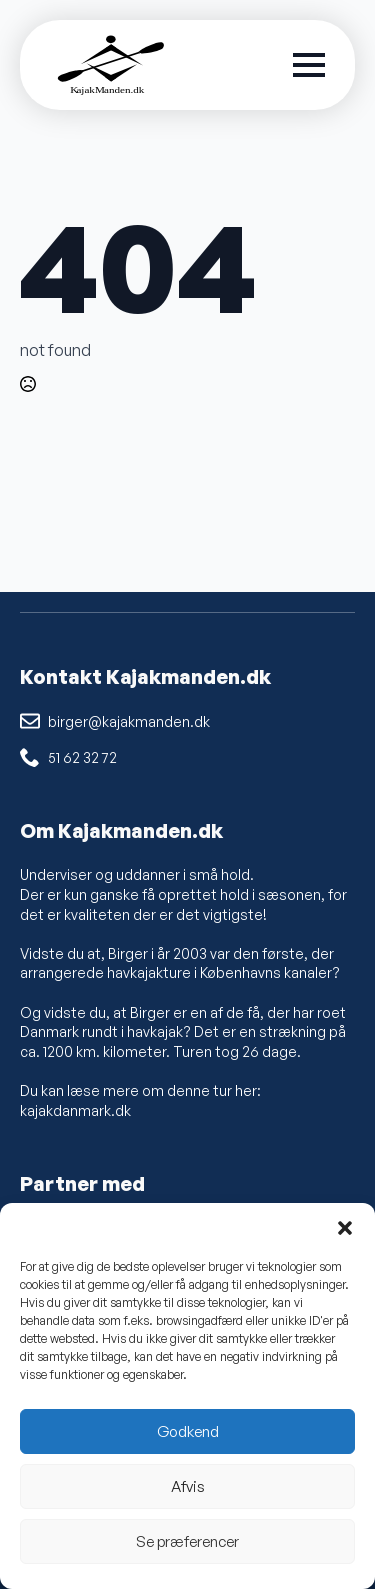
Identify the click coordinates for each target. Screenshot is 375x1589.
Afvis (188, 1486)
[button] (345, 1228)
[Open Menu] (309, 65)
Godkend (188, 1431)
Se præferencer (187, 1541)
